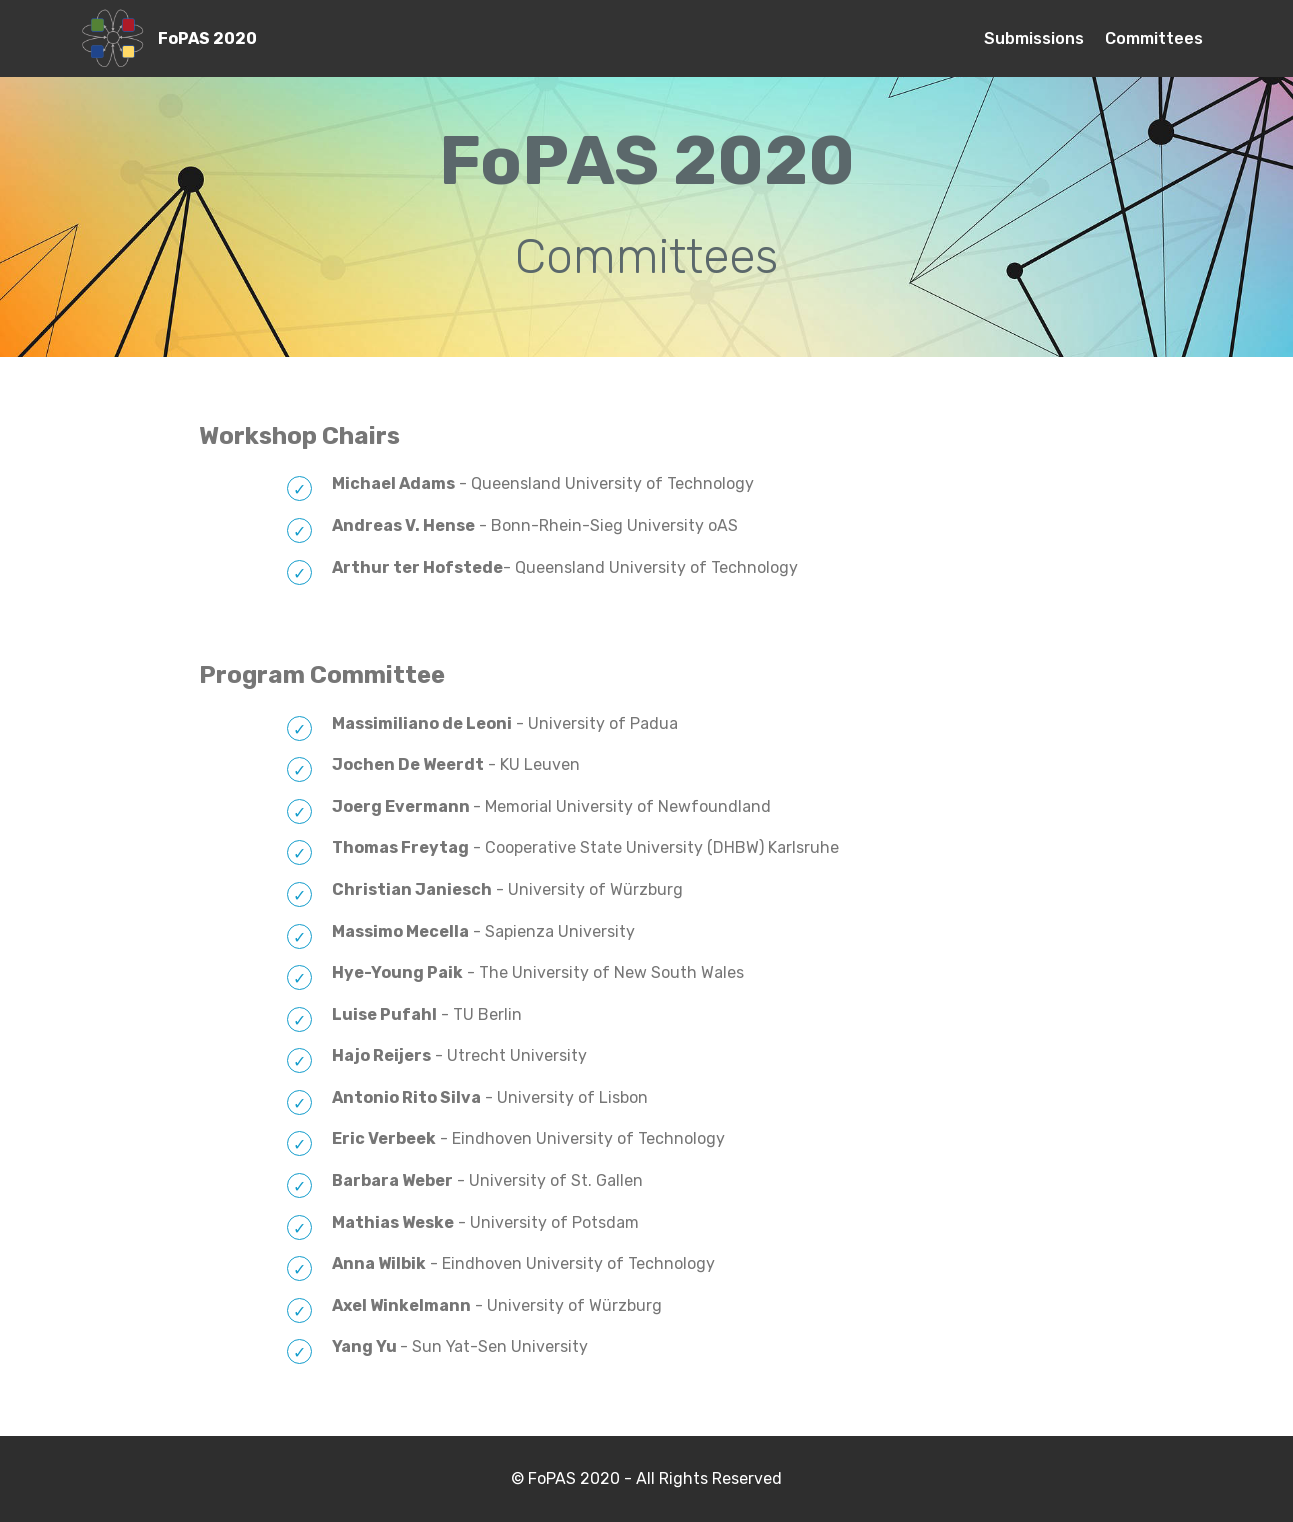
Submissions (1034, 38)
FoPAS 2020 (207, 38)
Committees (1154, 38)
